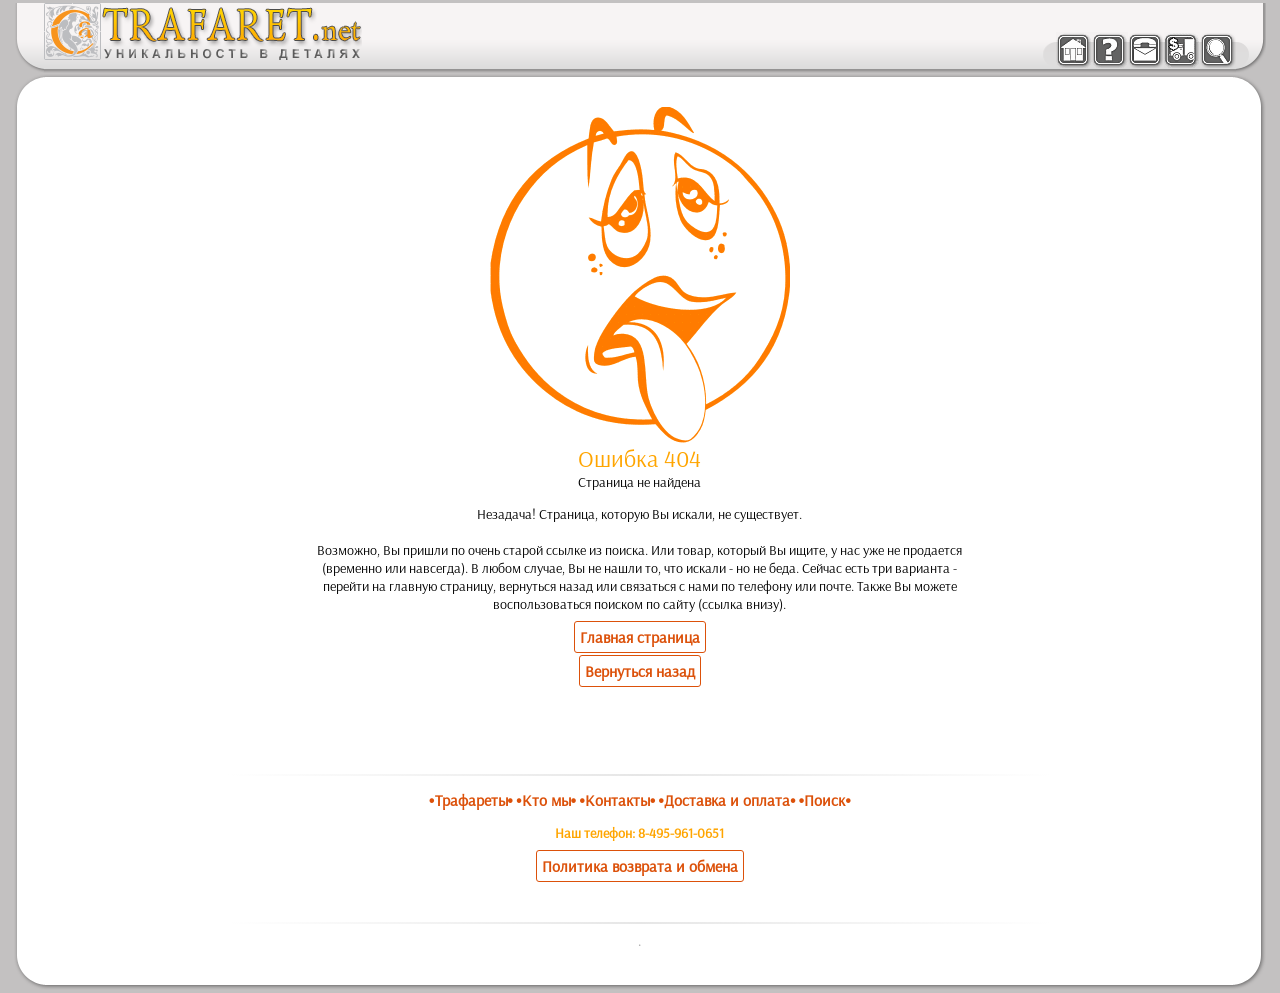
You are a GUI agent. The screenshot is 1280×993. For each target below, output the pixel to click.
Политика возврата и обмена (640, 866)
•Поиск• (825, 800)
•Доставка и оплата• (727, 800)
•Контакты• (617, 800)
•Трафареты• (471, 800)
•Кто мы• (546, 800)
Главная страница (640, 637)
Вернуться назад (640, 671)
